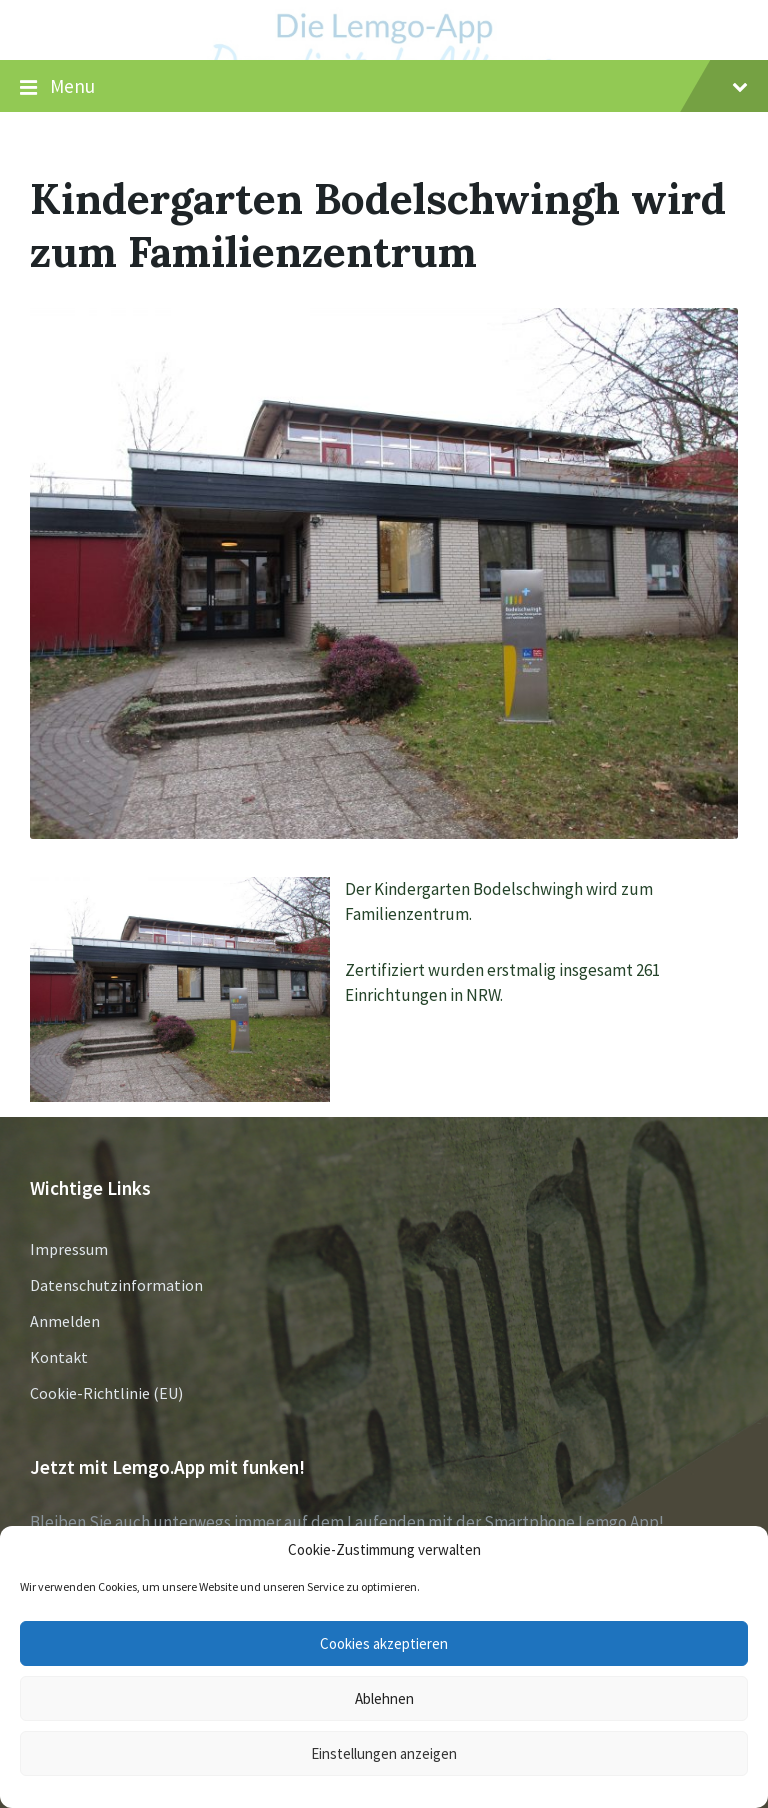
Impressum (69, 1249)
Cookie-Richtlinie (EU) (106, 1393)
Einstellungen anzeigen (384, 1753)
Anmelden (65, 1321)
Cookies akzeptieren (384, 1643)
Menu (384, 87)
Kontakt (59, 1357)
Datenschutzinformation (116, 1285)
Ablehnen (384, 1698)
